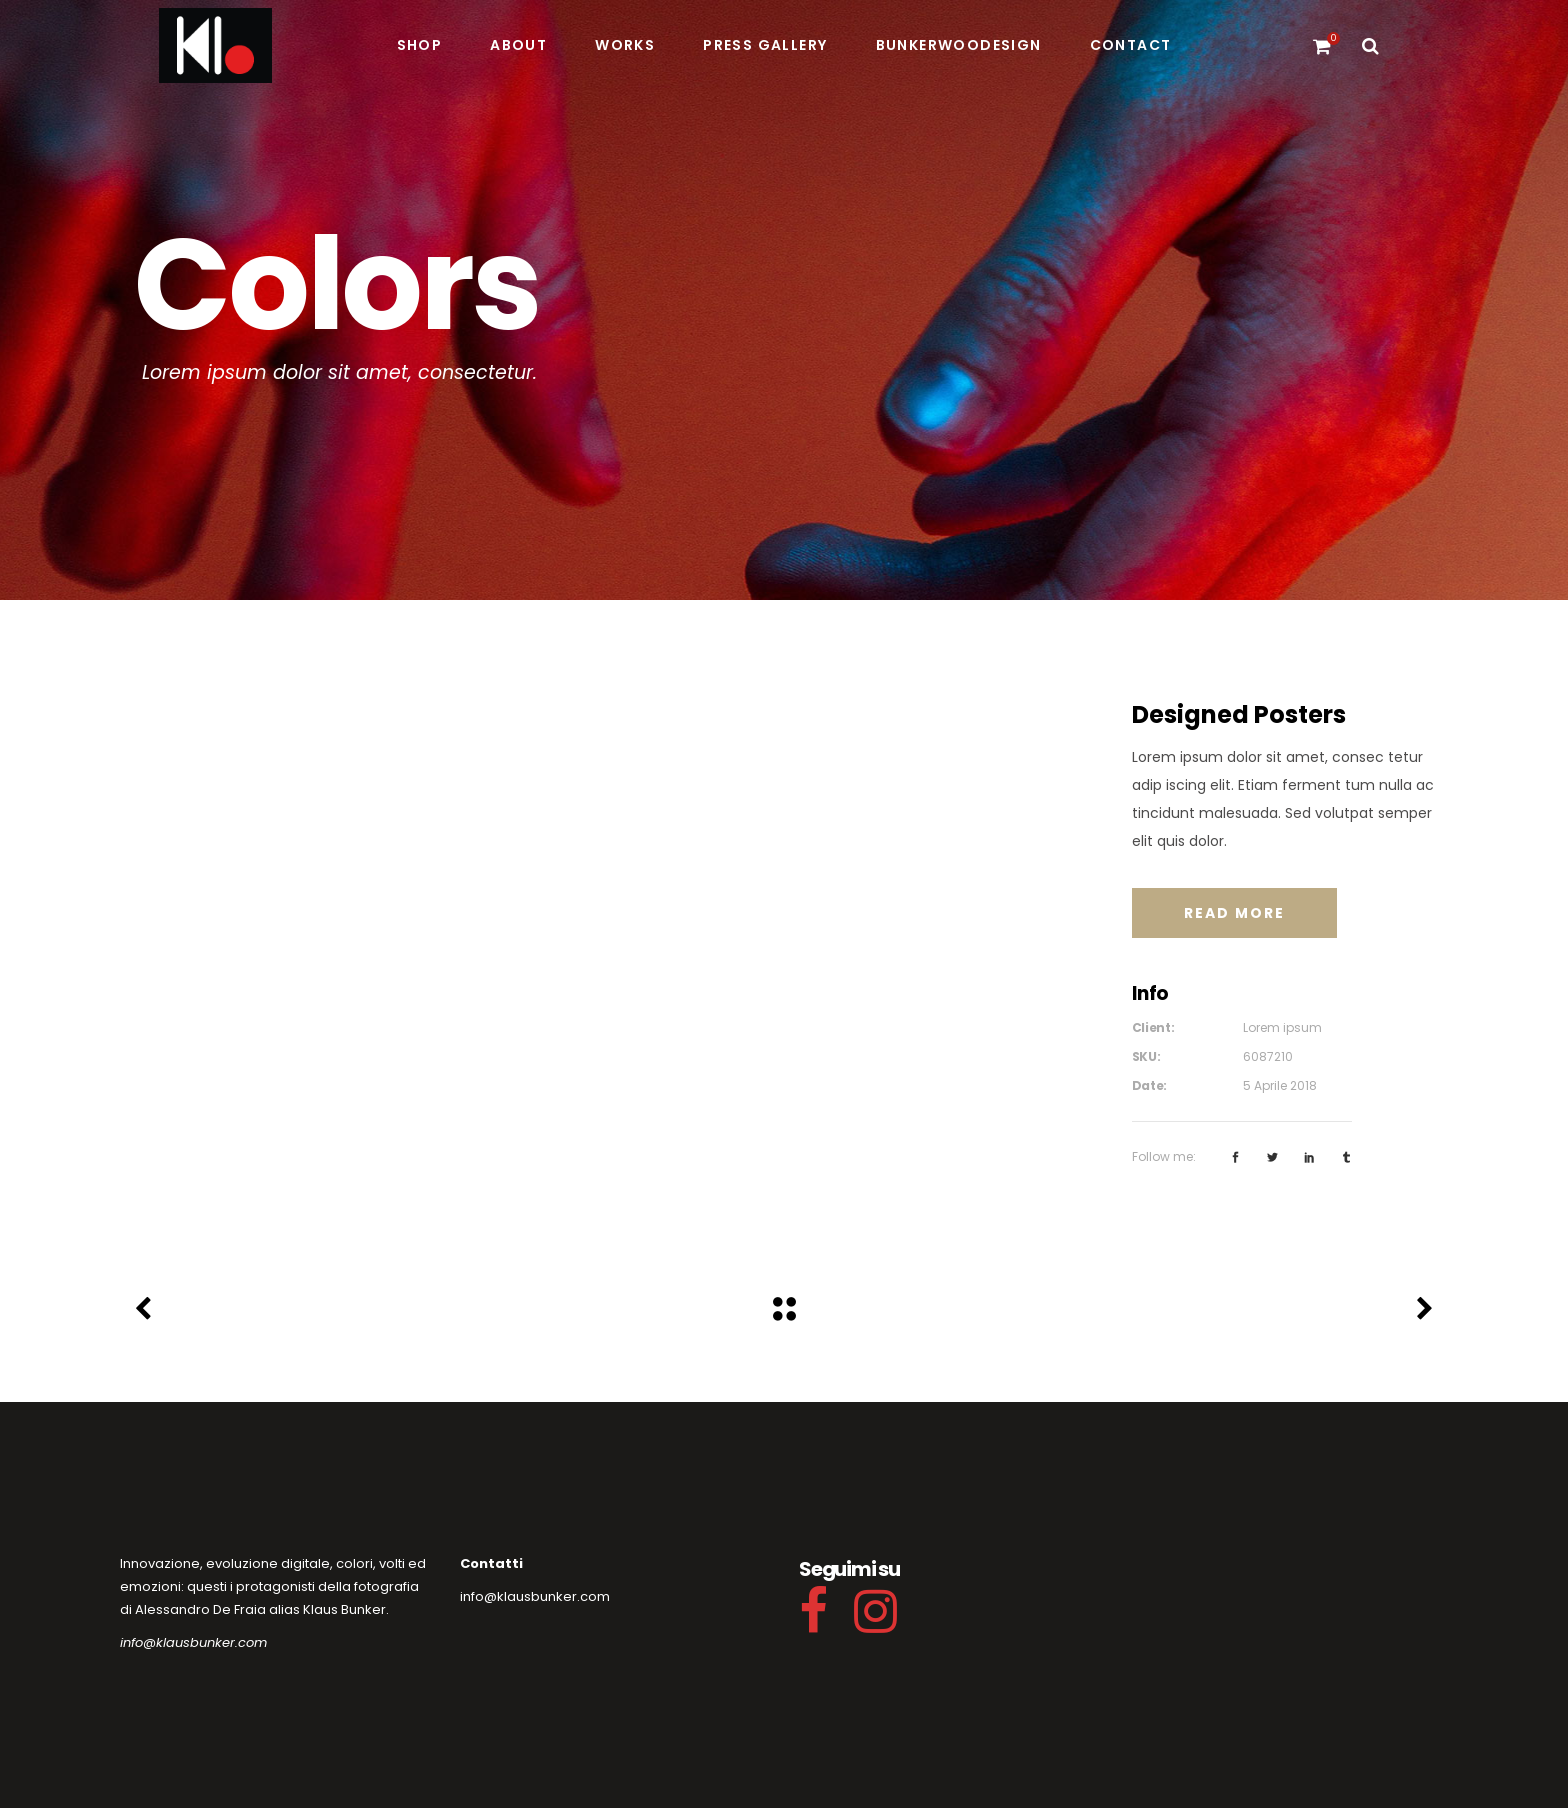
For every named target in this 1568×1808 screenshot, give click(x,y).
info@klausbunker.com (193, 1642)
